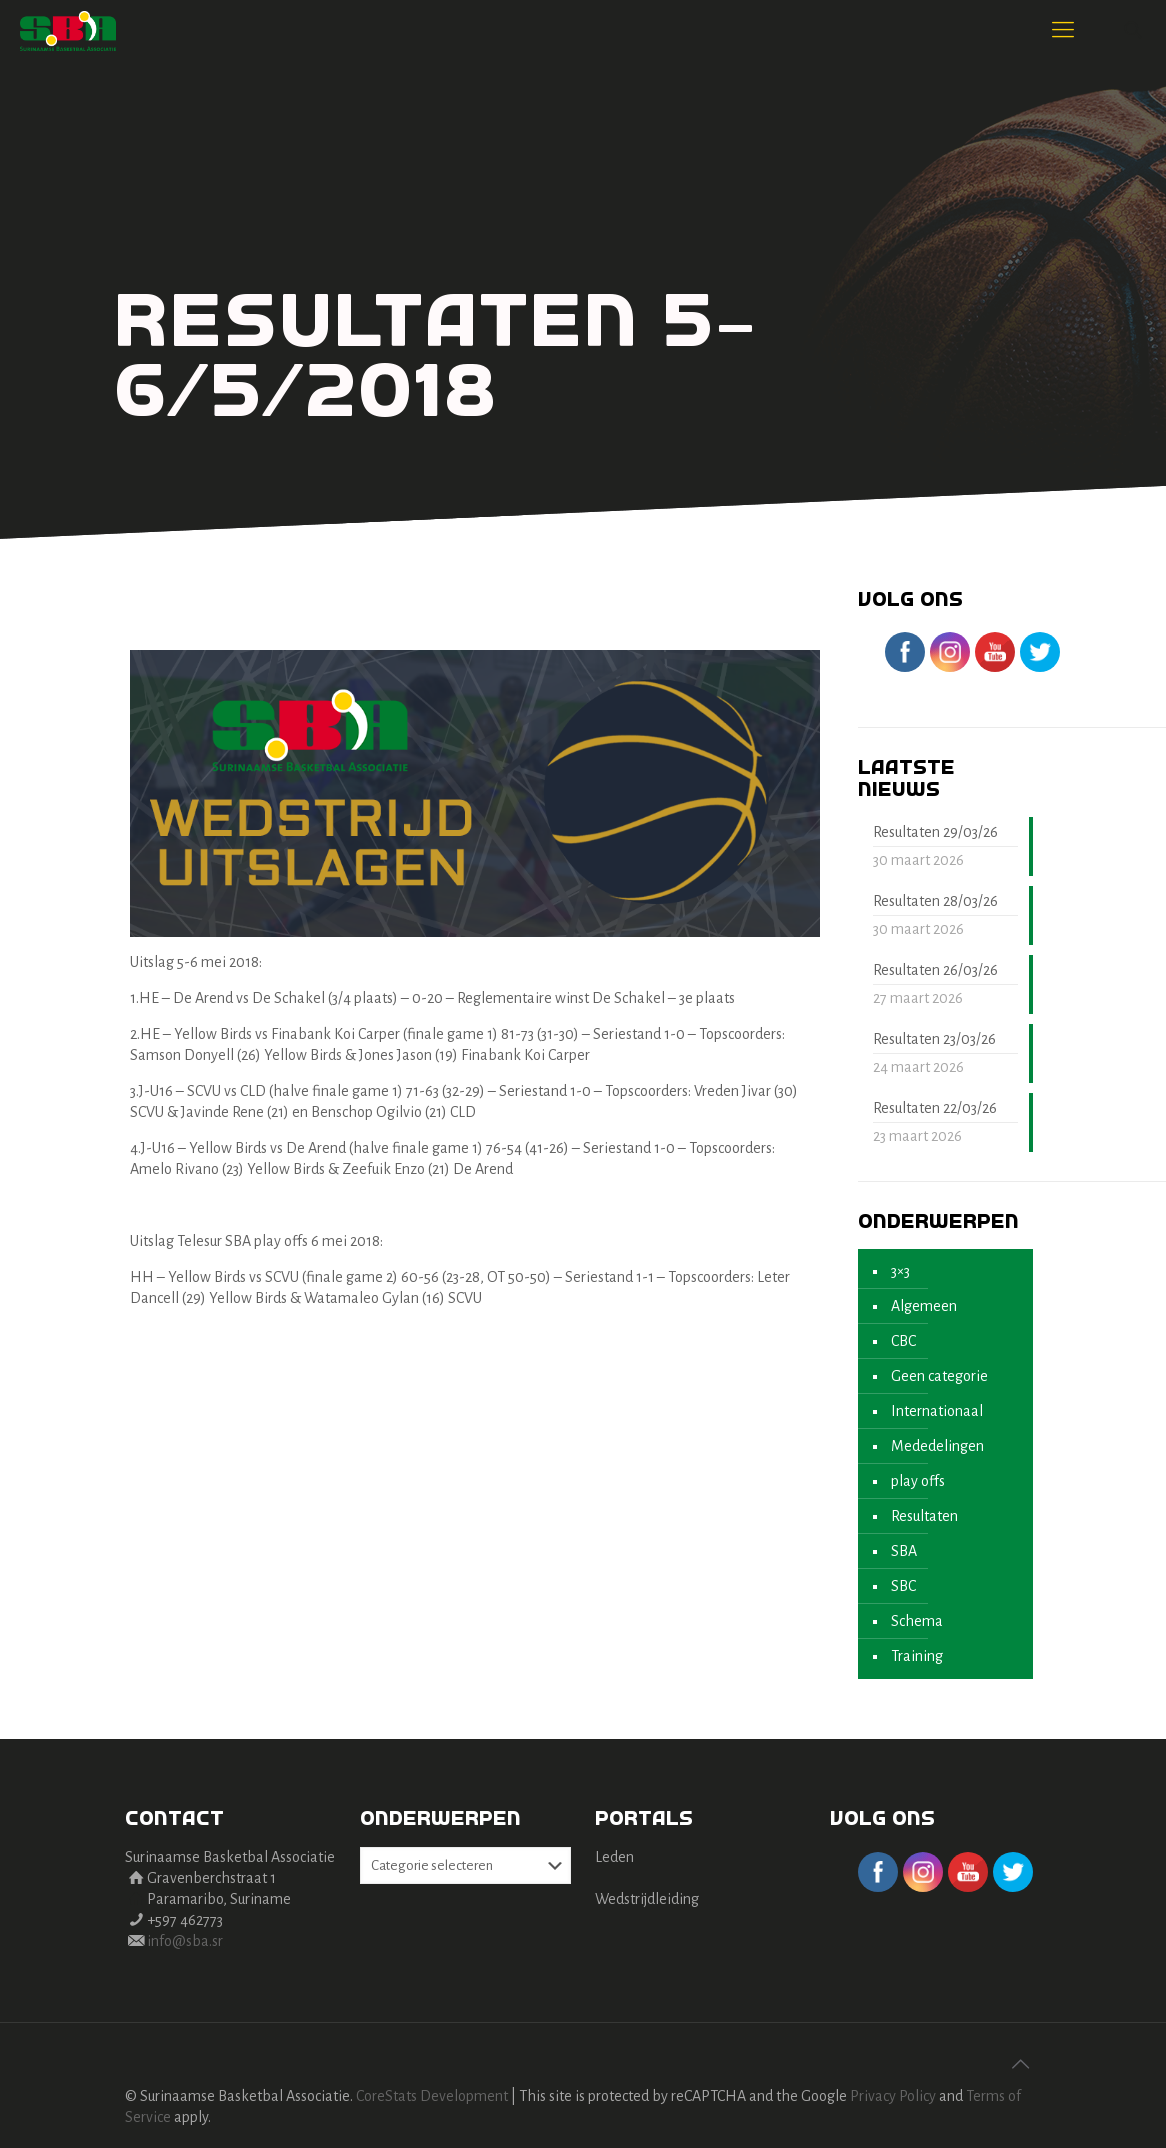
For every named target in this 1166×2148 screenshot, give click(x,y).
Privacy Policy (893, 2096)
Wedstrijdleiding (647, 1899)
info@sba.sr (185, 1941)
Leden (614, 1857)
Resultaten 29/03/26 (935, 832)
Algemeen (924, 1306)
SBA (904, 1551)
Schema (917, 1621)
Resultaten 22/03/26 (935, 1108)
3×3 (900, 1271)
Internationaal (937, 1411)
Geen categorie (939, 1376)
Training (917, 1656)
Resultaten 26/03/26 (935, 970)
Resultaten (924, 1516)
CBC (903, 1341)
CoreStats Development (432, 2096)
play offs (918, 1481)
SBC (903, 1586)
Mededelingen (937, 1446)
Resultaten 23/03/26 (934, 1039)
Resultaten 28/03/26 (935, 901)
